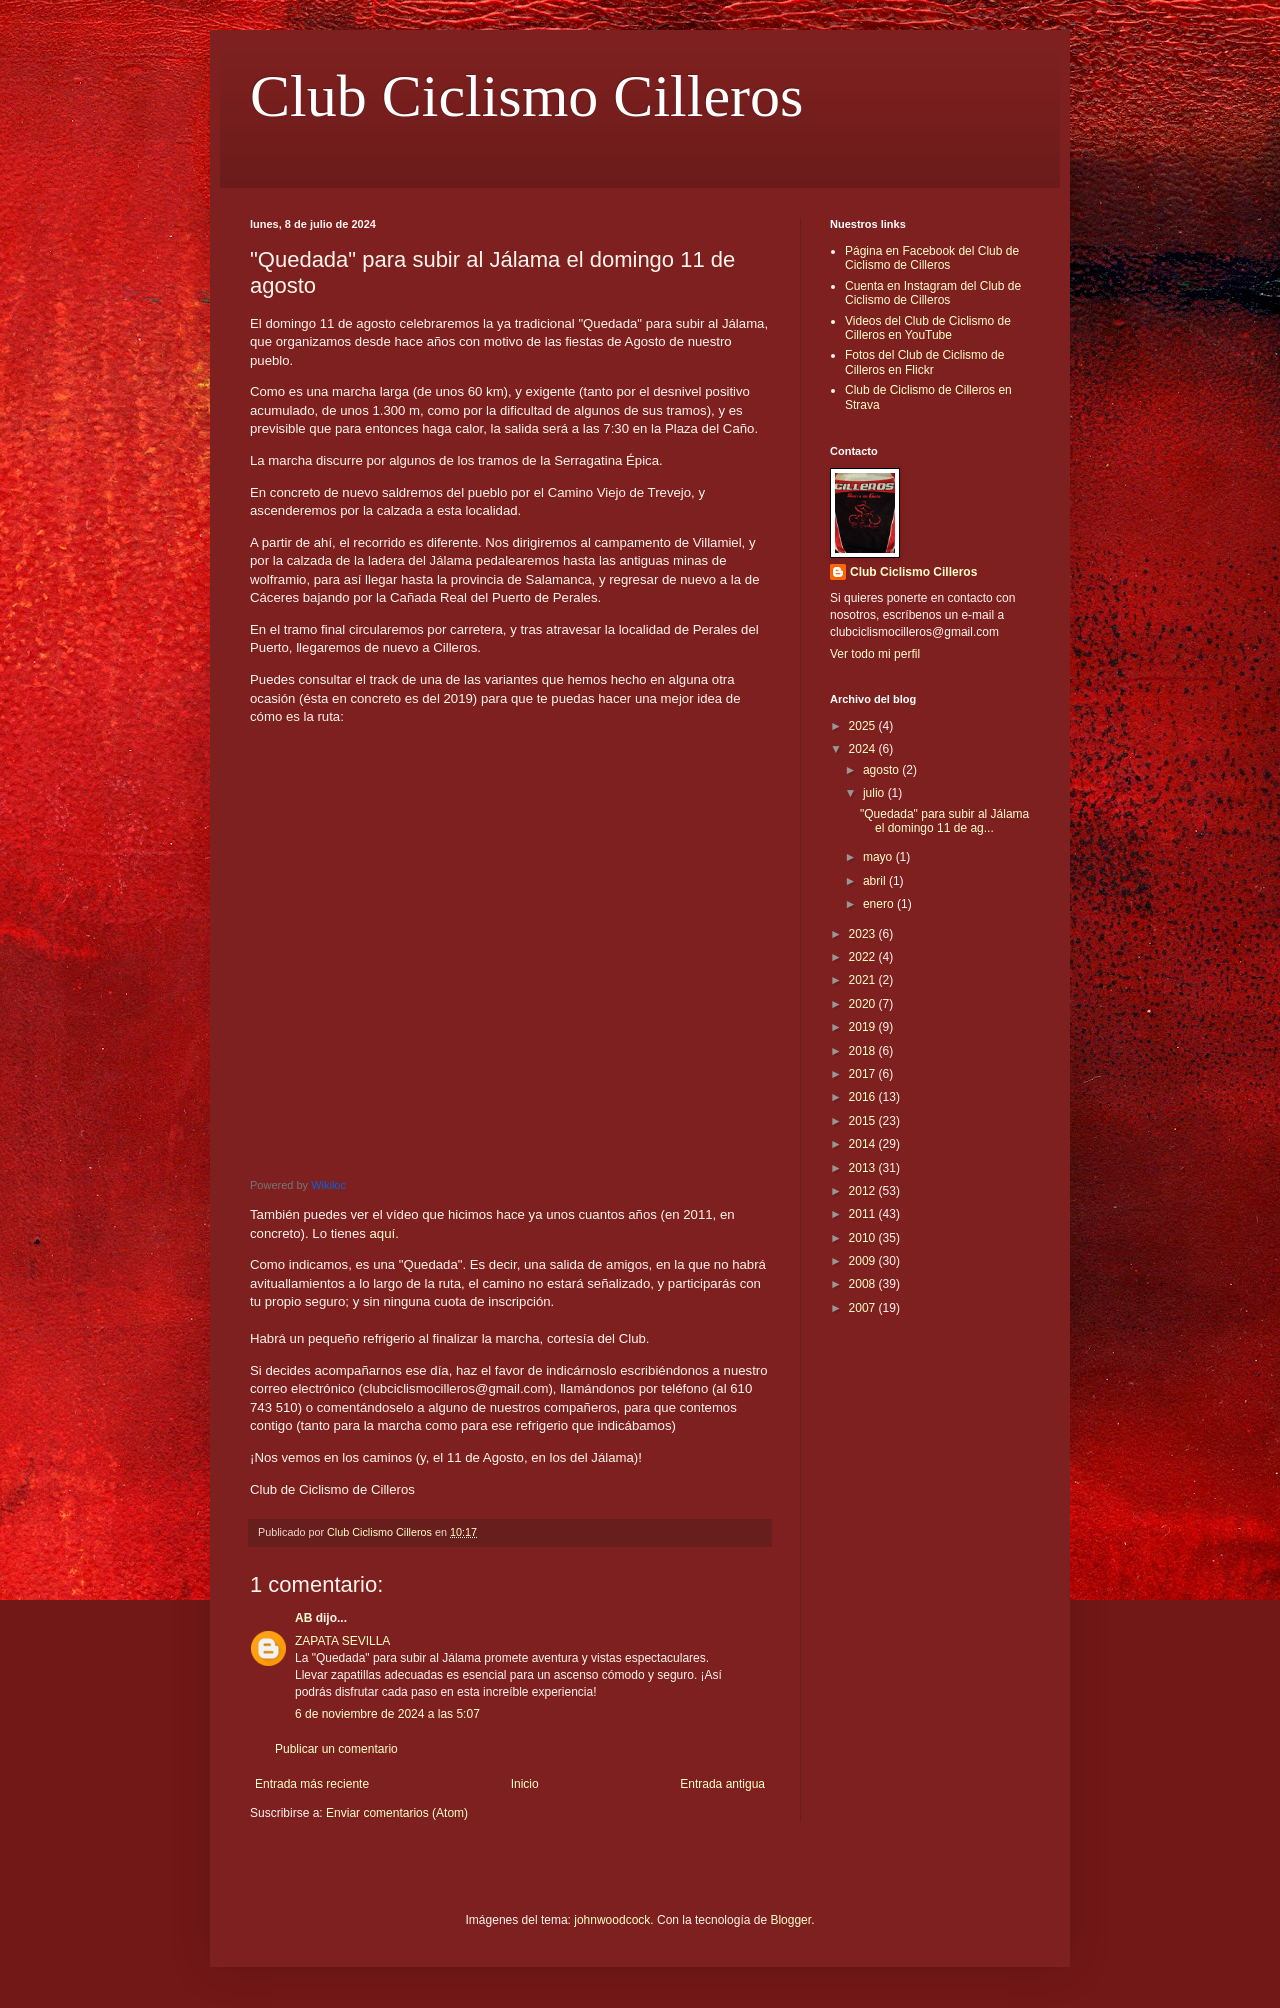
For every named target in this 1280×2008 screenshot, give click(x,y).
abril (876, 881)
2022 (864, 957)
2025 (864, 726)
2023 (864, 934)
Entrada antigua (722, 1784)
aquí (383, 1233)
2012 (864, 1191)
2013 (864, 1168)
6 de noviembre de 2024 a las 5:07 (387, 1714)
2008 (864, 1284)
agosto (882, 770)
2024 (864, 749)
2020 (864, 1004)
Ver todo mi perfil (875, 654)
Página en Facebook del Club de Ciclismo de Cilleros (932, 258)
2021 (864, 980)
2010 (864, 1238)
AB (303, 1618)
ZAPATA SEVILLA (342, 1641)
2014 (864, 1144)
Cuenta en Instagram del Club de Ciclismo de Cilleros (933, 293)
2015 (864, 1121)
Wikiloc (328, 1185)
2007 (864, 1308)
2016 (864, 1097)
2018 (864, 1051)
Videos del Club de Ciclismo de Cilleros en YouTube (928, 328)
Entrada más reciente (312, 1784)
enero (880, 904)
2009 (864, 1261)
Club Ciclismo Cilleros (526, 96)
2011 (864, 1214)
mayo (879, 857)
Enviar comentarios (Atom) (397, 1813)
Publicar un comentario (336, 1749)
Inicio (525, 1784)
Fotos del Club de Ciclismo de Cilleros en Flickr (924, 362)
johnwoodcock (612, 1920)
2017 (864, 1074)
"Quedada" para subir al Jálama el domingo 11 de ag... (944, 821)
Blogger (790, 1920)
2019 (864, 1027)
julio (875, 793)
